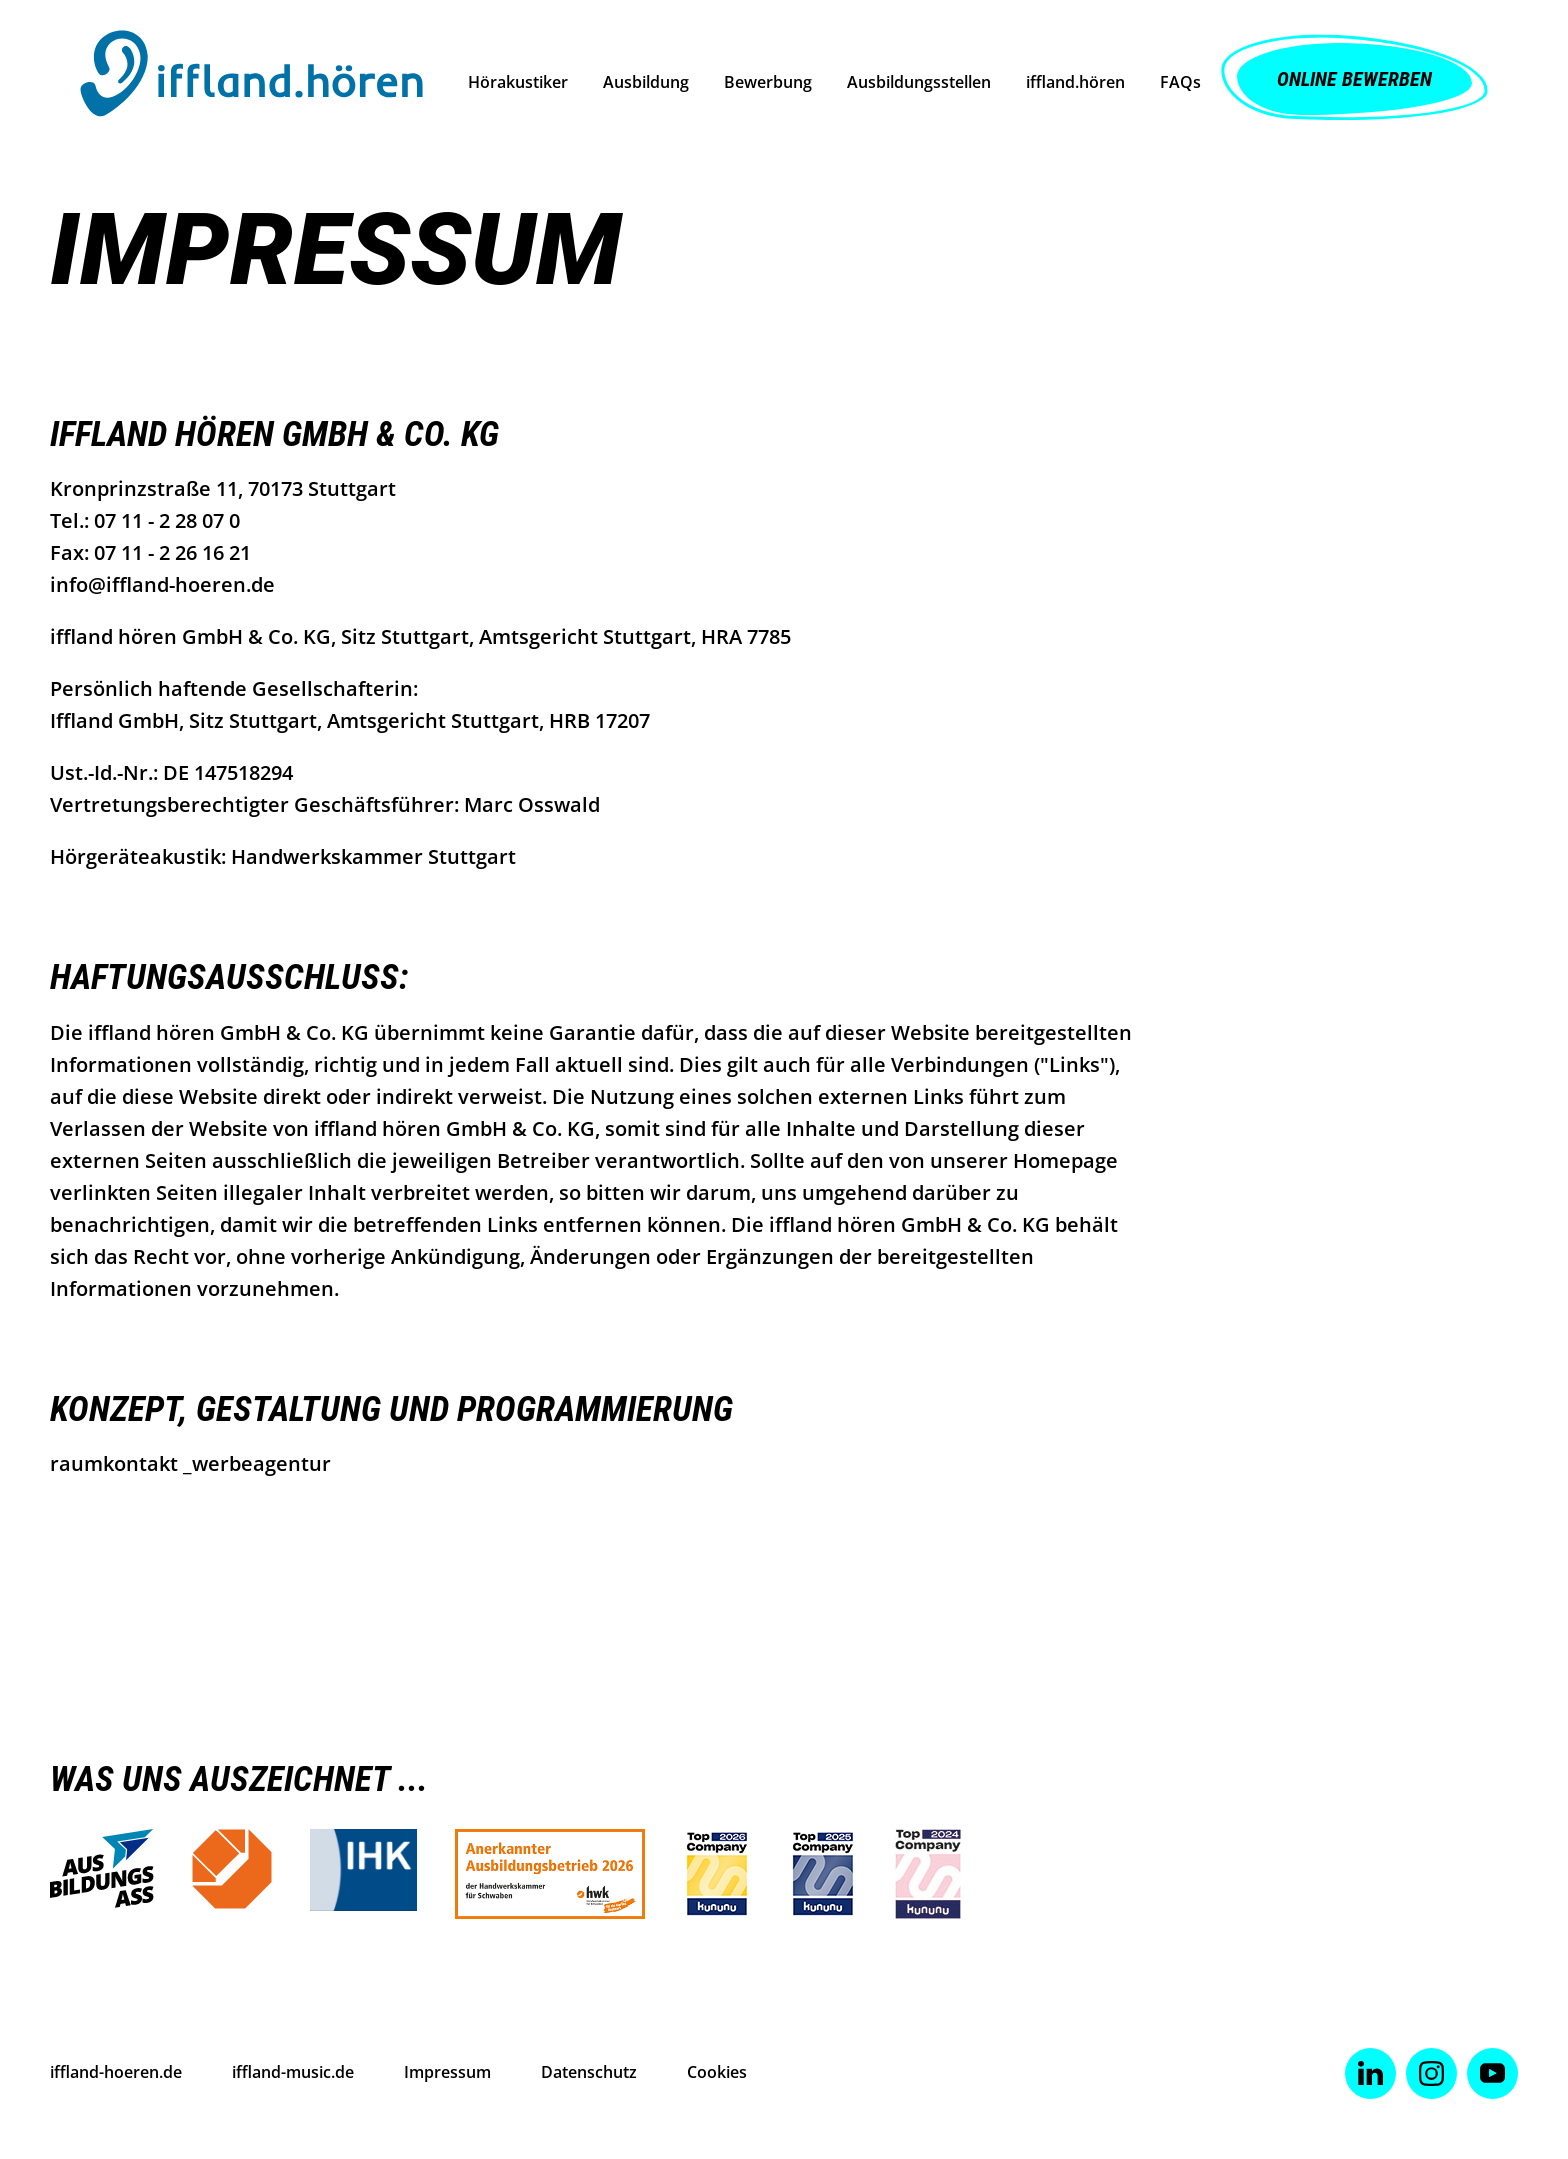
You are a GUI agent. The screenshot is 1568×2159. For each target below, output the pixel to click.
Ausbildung (646, 82)
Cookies (717, 2072)
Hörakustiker (518, 82)
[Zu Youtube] (1492, 2073)
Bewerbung (768, 82)
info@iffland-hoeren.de (162, 584)
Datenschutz (589, 2072)
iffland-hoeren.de (116, 2072)
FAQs (1180, 82)
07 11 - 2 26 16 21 (172, 552)
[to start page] (251, 79)
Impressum (447, 2072)
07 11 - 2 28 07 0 (167, 520)
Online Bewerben (1354, 79)
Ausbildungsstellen (919, 82)
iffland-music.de (293, 2072)
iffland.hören (1075, 82)
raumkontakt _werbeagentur (190, 1463)
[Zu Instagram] (1431, 2073)
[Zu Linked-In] (1370, 2073)
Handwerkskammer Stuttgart (373, 856)
